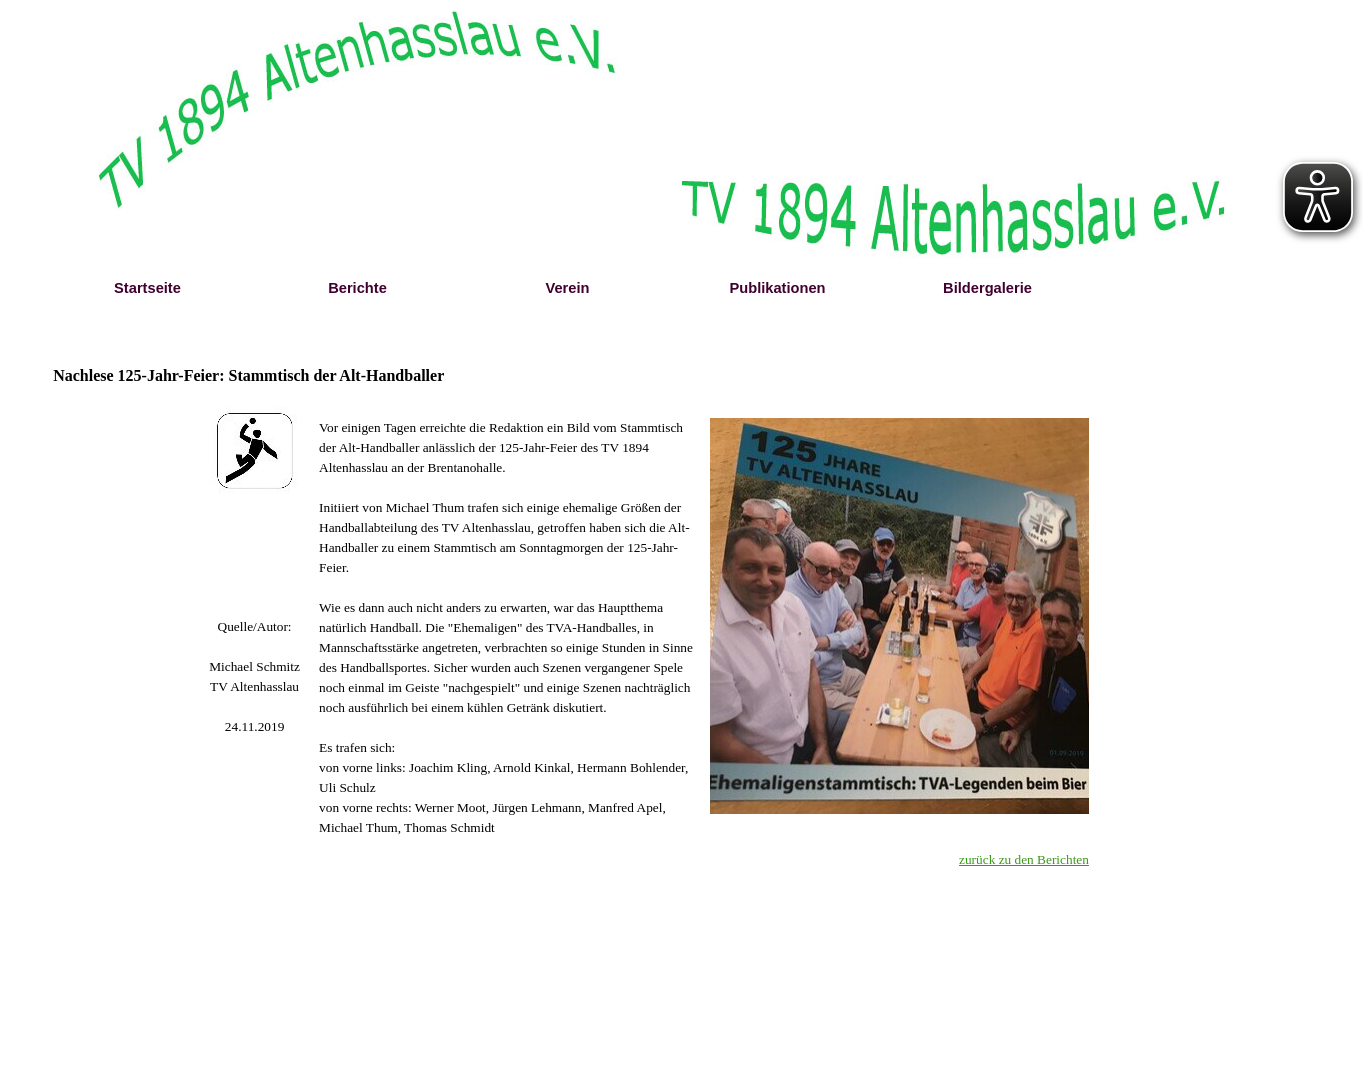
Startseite (147, 288)
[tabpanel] (254, 677)
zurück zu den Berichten (1024, 859)
